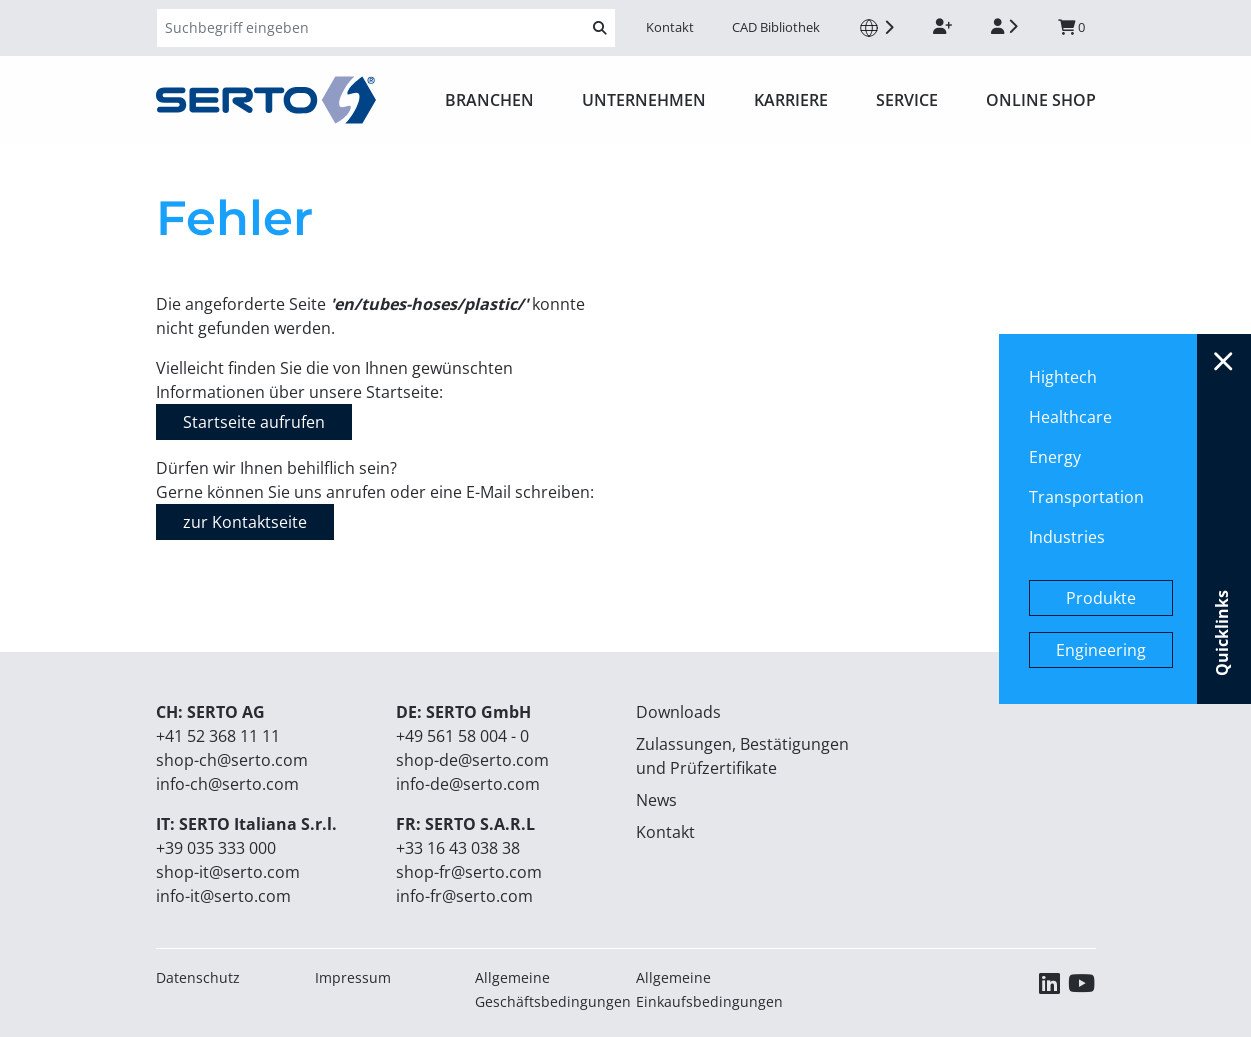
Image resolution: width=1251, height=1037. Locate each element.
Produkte (1101, 598)
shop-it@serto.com (228, 872)
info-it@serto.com (223, 896)
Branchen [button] (489, 100)
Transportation (1086, 497)
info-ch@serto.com (227, 784)
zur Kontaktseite (245, 522)
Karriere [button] (791, 100)
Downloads (678, 712)
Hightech (1063, 377)
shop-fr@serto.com (469, 872)
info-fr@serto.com (464, 896)
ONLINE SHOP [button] (1041, 100)
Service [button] (907, 100)
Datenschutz (198, 977)
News (656, 800)
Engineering (1101, 650)
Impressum (353, 977)
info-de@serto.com (468, 784)
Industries (1067, 537)
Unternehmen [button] (644, 100)
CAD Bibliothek (776, 27)
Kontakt (670, 27)
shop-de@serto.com (472, 760)
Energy (1055, 457)
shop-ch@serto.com (232, 760)
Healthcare (1070, 417)
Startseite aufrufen (254, 422)
